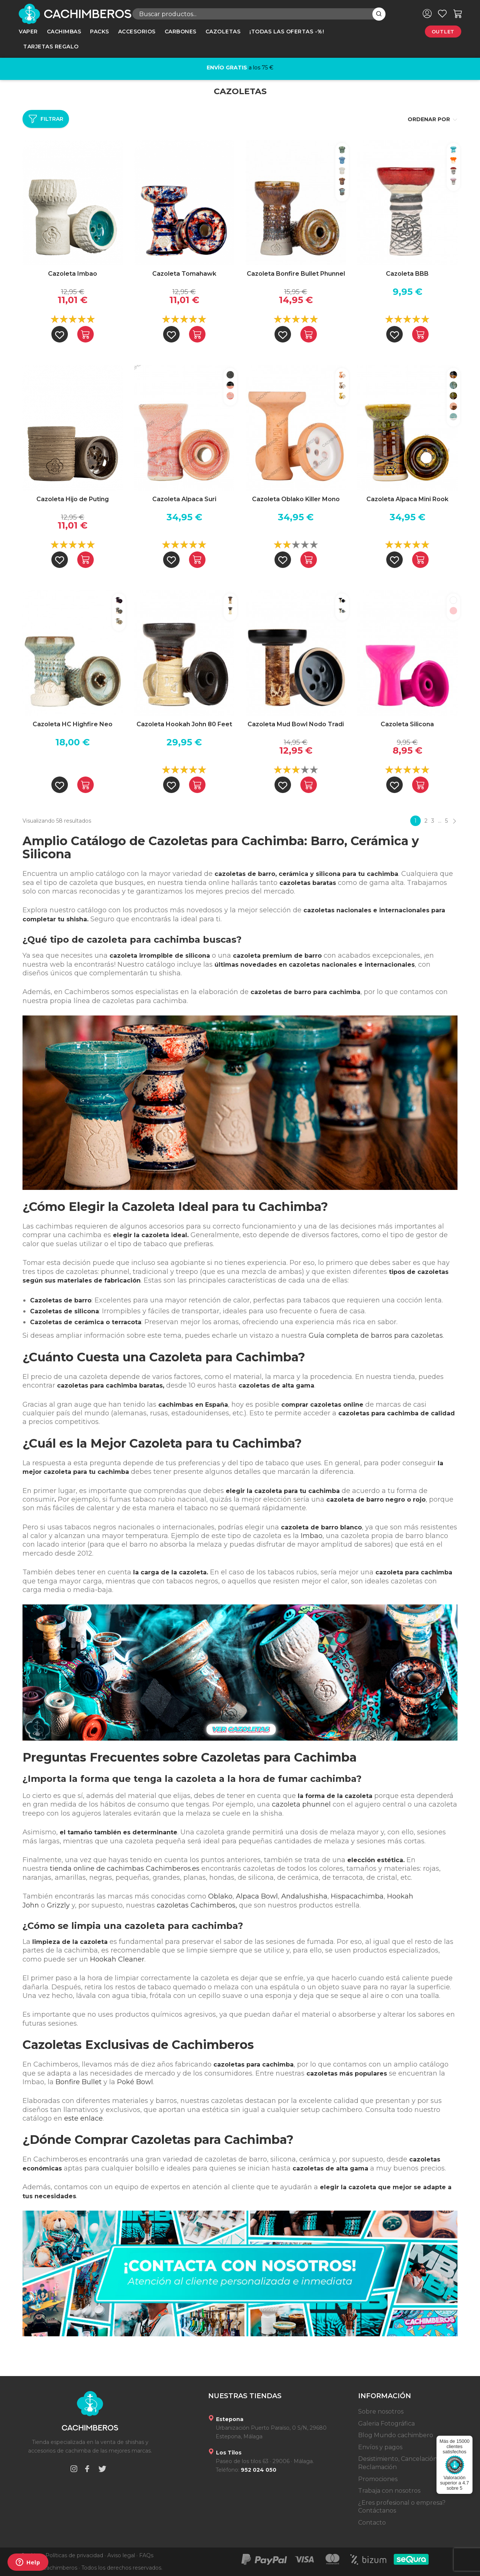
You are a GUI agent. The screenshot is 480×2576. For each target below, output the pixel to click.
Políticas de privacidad (74, 2555)
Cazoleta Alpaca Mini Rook (407, 499)
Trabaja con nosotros (389, 2490)
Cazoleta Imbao (72, 273)
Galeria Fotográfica (386, 2423)
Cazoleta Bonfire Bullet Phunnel (296, 273)
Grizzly (58, 1905)
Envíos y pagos (380, 2447)
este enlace (83, 2118)
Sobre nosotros (381, 2411)
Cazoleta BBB (407, 273)
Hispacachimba (357, 1896)
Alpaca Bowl (257, 1896)
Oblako (220, 1896)
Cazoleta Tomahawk (184, 273)
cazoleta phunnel (301, 1804)
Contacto (372, 2522)
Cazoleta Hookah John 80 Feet (184, 724)
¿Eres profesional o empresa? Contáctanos (402, 2506)
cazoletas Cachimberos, (197, 1905)
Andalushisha (304, 1896)
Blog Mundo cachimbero (395, 2435)
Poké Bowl (135, 2082)
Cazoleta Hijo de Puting (72, 499)
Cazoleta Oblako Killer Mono (296, 499)
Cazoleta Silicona (407, 724)
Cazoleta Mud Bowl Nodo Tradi (296, 724)
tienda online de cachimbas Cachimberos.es (125, 1868)
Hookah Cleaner (117, 1959)
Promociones (378, 2479)
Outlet (443, 32)
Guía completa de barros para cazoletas (376, 1335)
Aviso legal (121, 2555)
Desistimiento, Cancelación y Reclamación (400, 2463)
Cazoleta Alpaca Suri (184, 499)
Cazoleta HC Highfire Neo (72, 724)
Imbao (311, 1536)
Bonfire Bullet (79, 2082)
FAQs (146, 2555)
